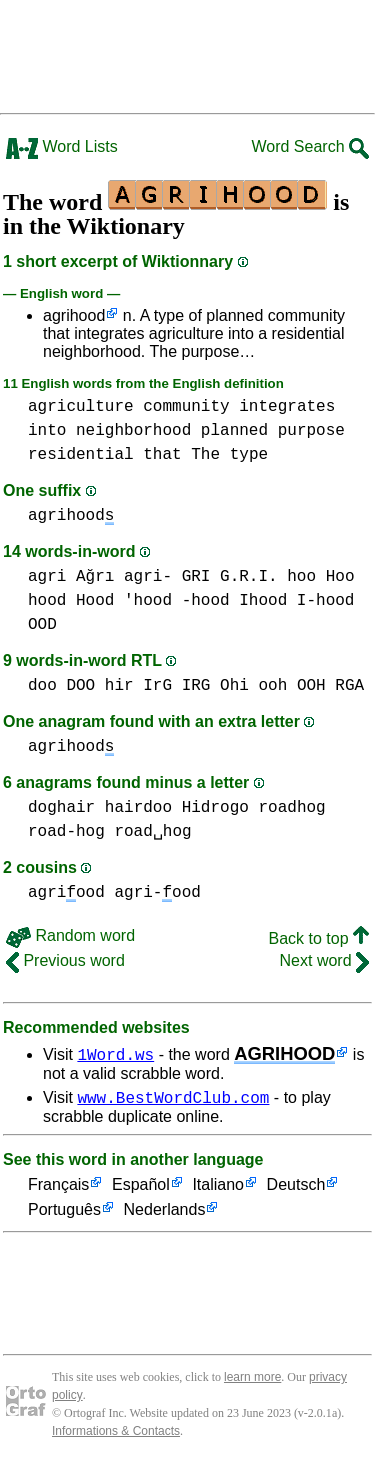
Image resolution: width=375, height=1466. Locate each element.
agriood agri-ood (114, 893)
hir (119, 686)
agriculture (81, 407)
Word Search (310, 146)
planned (234, 431)
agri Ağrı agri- (100, 577)
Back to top (319, 938)
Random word (70, 935)
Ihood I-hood (296, 601)
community (186, 407)
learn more (252, 1380)
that (162, 455)
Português (64, 1213)
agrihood (74, 315)
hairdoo (138, 808)
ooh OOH (291, 686)
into (47, 431)
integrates (287, 407)
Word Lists (62, 146)
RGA (349, 686)
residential (81, 455)
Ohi (234, 686)
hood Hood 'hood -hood (129, 601)
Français (58, 1188)
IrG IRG (176, 686)
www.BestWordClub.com (173, 1100)
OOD (42, 625)
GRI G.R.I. (230, 577)
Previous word (65, 960)
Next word (324, 960)
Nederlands (165, 1213)
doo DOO (61, 686)
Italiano (218, 1188)
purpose (311, 431)
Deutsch (296, 1188)
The (205, 455)
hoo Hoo (320, 577)
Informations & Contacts (116, 1434)
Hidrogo (215, 808)
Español (141, 1188)
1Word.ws (115, 1054)
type (249, 455)
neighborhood (133, 431)
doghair (61, 808)
